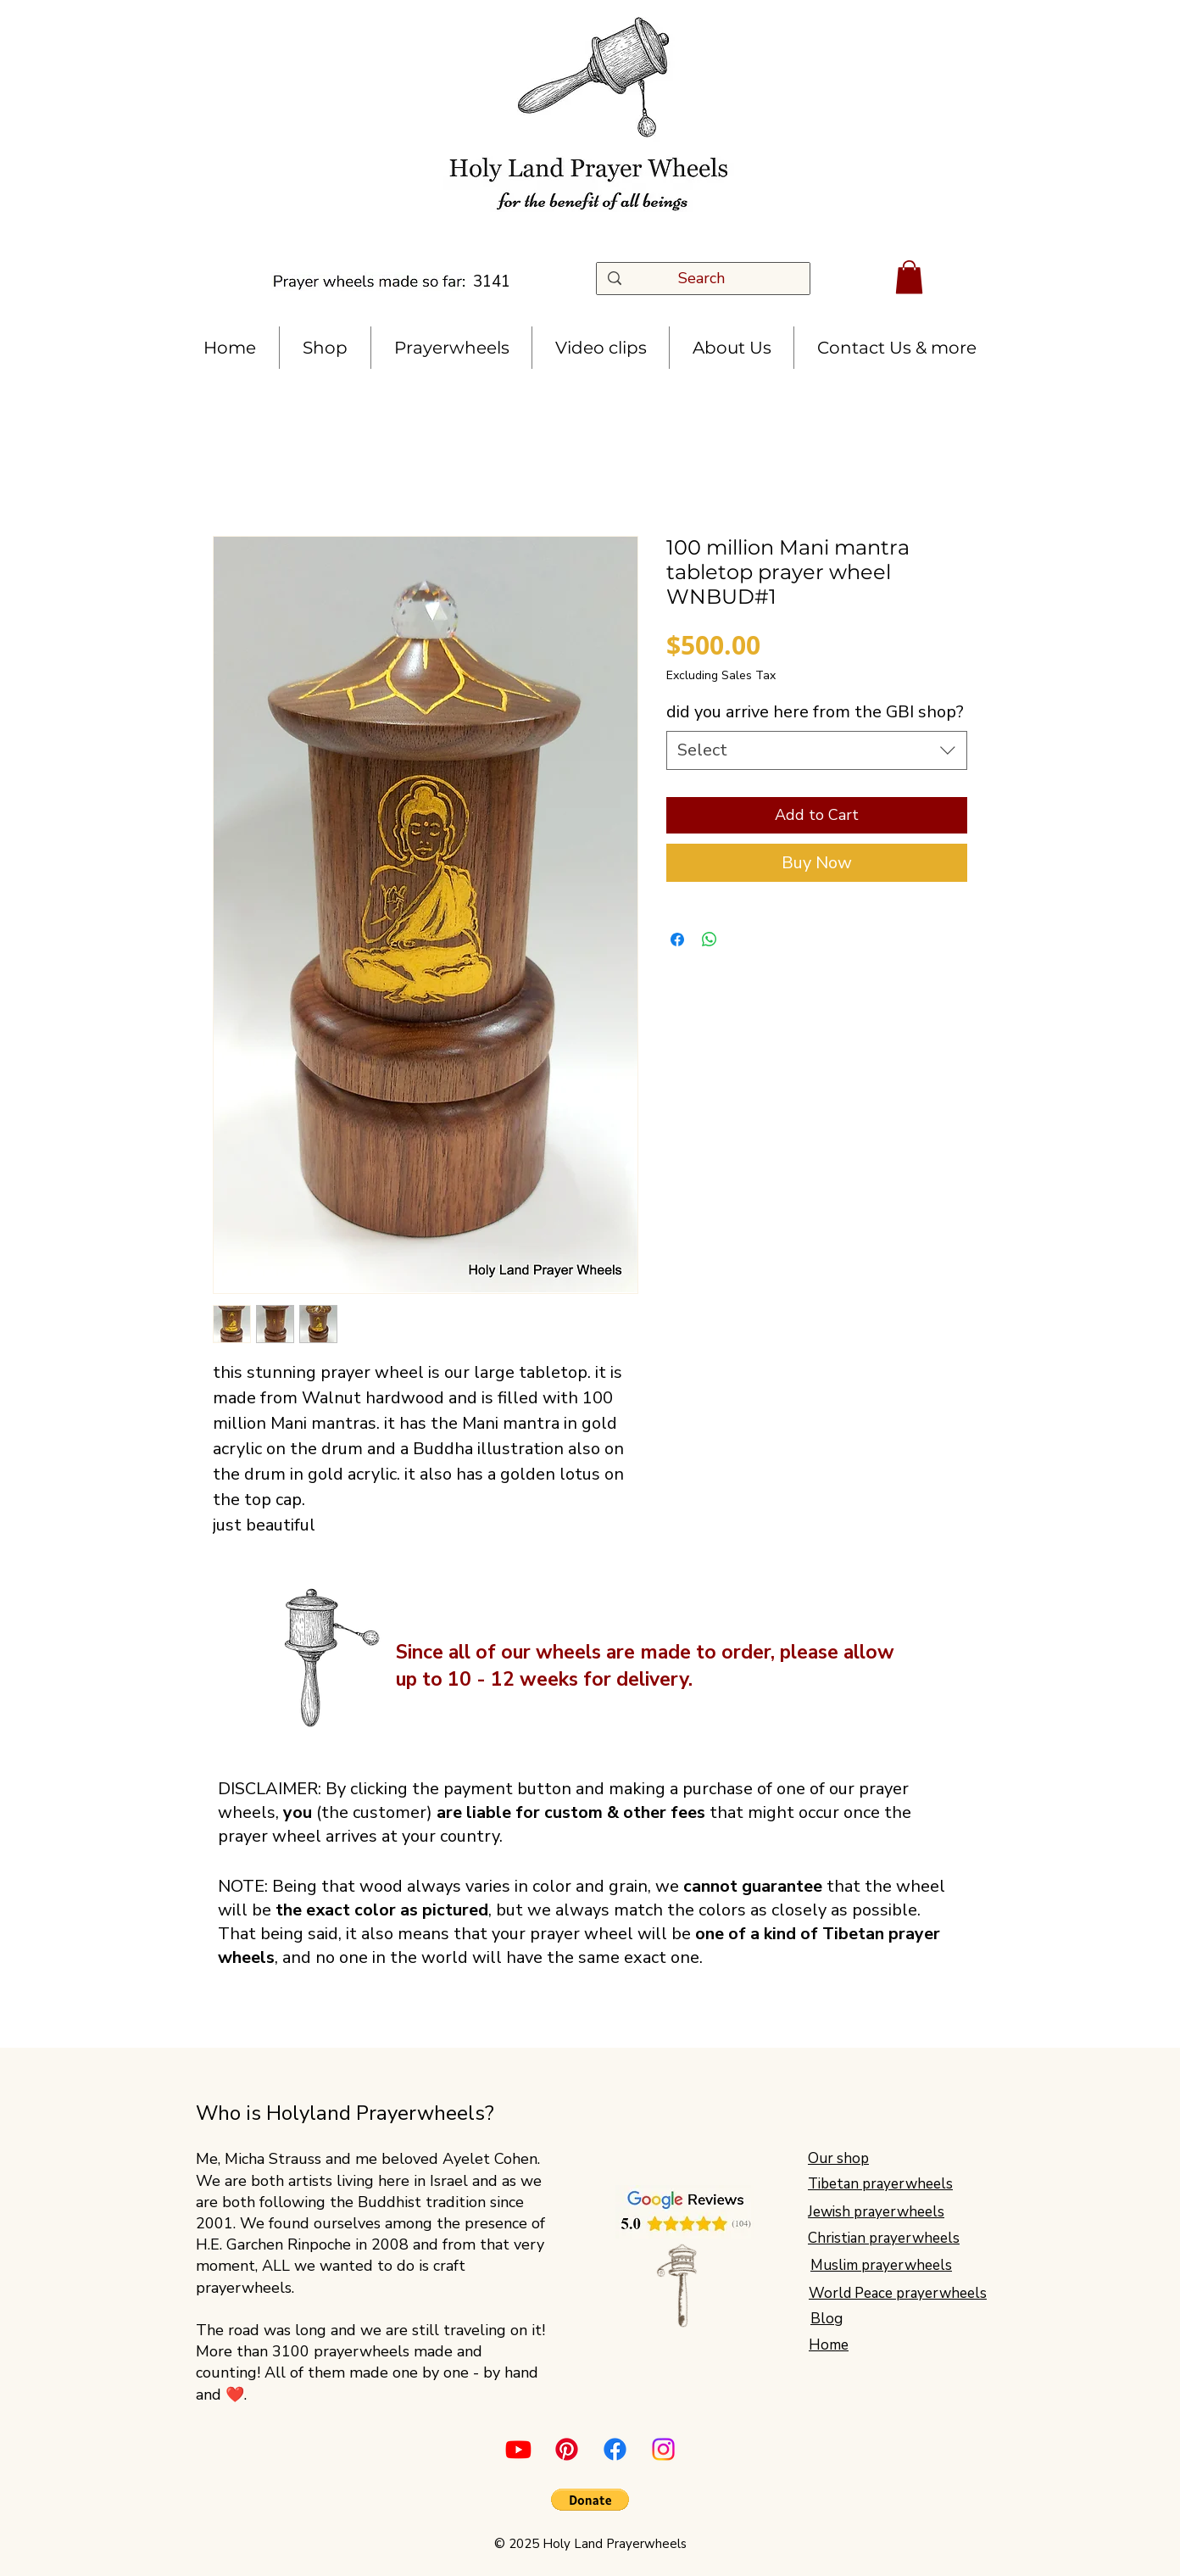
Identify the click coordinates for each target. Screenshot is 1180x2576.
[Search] (707, 278)
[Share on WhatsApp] (709, 939)
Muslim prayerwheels (881, 2265)
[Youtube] (518, 2449)
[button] (909, 276)
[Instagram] (663, 2449)
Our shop (838, 2158)
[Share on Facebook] (677, 939)
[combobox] (816, 750)
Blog (826, 2318)
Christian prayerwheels (884, 2238)
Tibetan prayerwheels (880, 2184)
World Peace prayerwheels (898, 2293)
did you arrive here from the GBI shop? (815, 711)
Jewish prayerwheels (876, 2212)
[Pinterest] (567, 2449)
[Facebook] (615, 2449)
